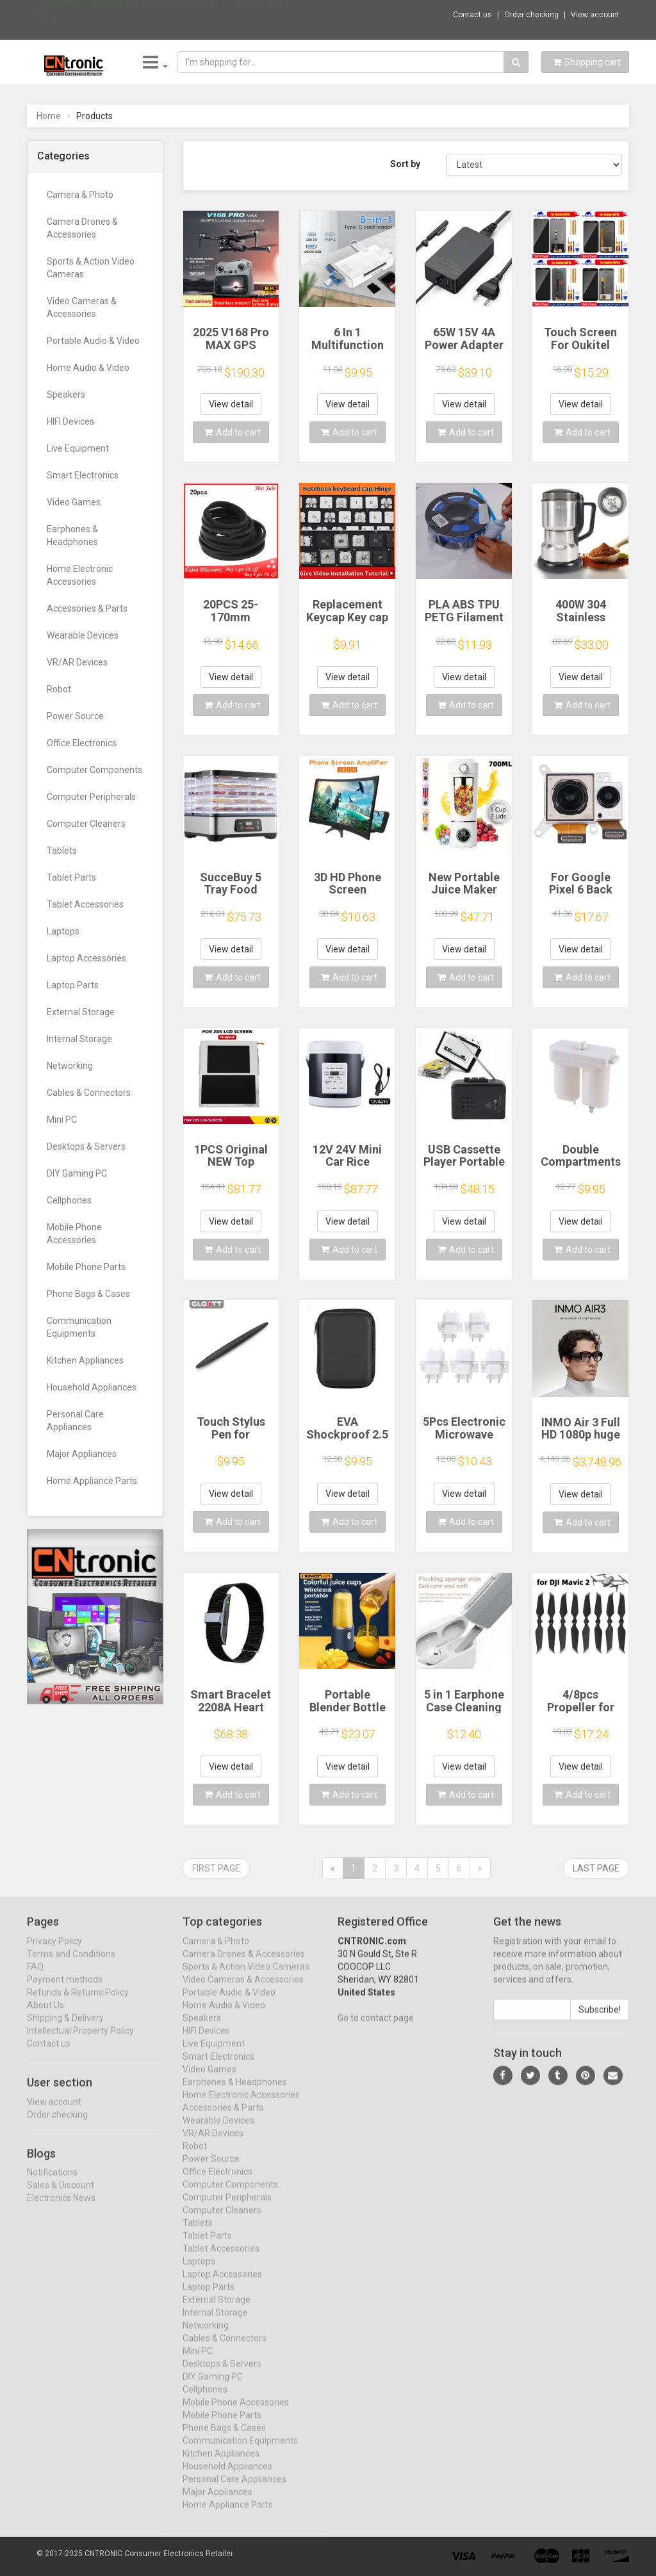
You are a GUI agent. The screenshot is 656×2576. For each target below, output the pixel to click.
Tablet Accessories (85, 904)
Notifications (52, 2183)
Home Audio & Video (88, 368)
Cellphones (69, 1200)
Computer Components (94, 770)
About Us (45, 2015)
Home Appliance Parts (92, 1481)
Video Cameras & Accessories (82, 307)
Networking (70, 1066)
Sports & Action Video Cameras (91, 267)
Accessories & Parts (87, 608)
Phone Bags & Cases (88, 1294)
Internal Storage (79, 1039)
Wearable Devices (83, 635)
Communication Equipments (79, 1327)
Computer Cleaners (86, 824)
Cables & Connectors (89, 1093)
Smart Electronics (83, 475)
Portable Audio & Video (93, 341)
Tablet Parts (71, 877)
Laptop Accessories (86, 958)
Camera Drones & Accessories (82, 228)
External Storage (81, 1012)
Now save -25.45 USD (79, 13)
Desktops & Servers (86, 1146)
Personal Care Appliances (75, 1420)
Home (49, 116)
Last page (596, 1868)
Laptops (63, 931)
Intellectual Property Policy (80, 2041)
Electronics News (61, 2209)
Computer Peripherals (91, 797)
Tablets (62, 850)
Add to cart (232, 432)
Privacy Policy (54, 1951)
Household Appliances (91, 1387)
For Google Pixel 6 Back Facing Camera (581, 889)
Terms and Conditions (71, 1964)
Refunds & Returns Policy (78, 2003)
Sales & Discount (60, 2196)
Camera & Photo (80, 195)
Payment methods (64, 1990)
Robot (59, 689)
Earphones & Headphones (72, 535)
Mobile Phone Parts (86, 1267)
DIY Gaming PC (77, 1173)
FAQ (35, 1977)
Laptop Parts (73, 985)
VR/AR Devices (77, 662)
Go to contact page (376, 2028)
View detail (231, 404)
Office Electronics (82, 743)
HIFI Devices (70, 421)
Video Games (74, 502)
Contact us (472, 14)
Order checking (531, 14)
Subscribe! (599, 2020)
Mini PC (62, 1119)
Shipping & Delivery (65, 2028)
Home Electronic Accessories (80, 575)
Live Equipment (78, 448)
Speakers (66, 394)
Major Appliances (82, 1454)
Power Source (75, 716)
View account (595, 14)
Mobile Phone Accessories (74, 1233)
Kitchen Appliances (85, 1360)
